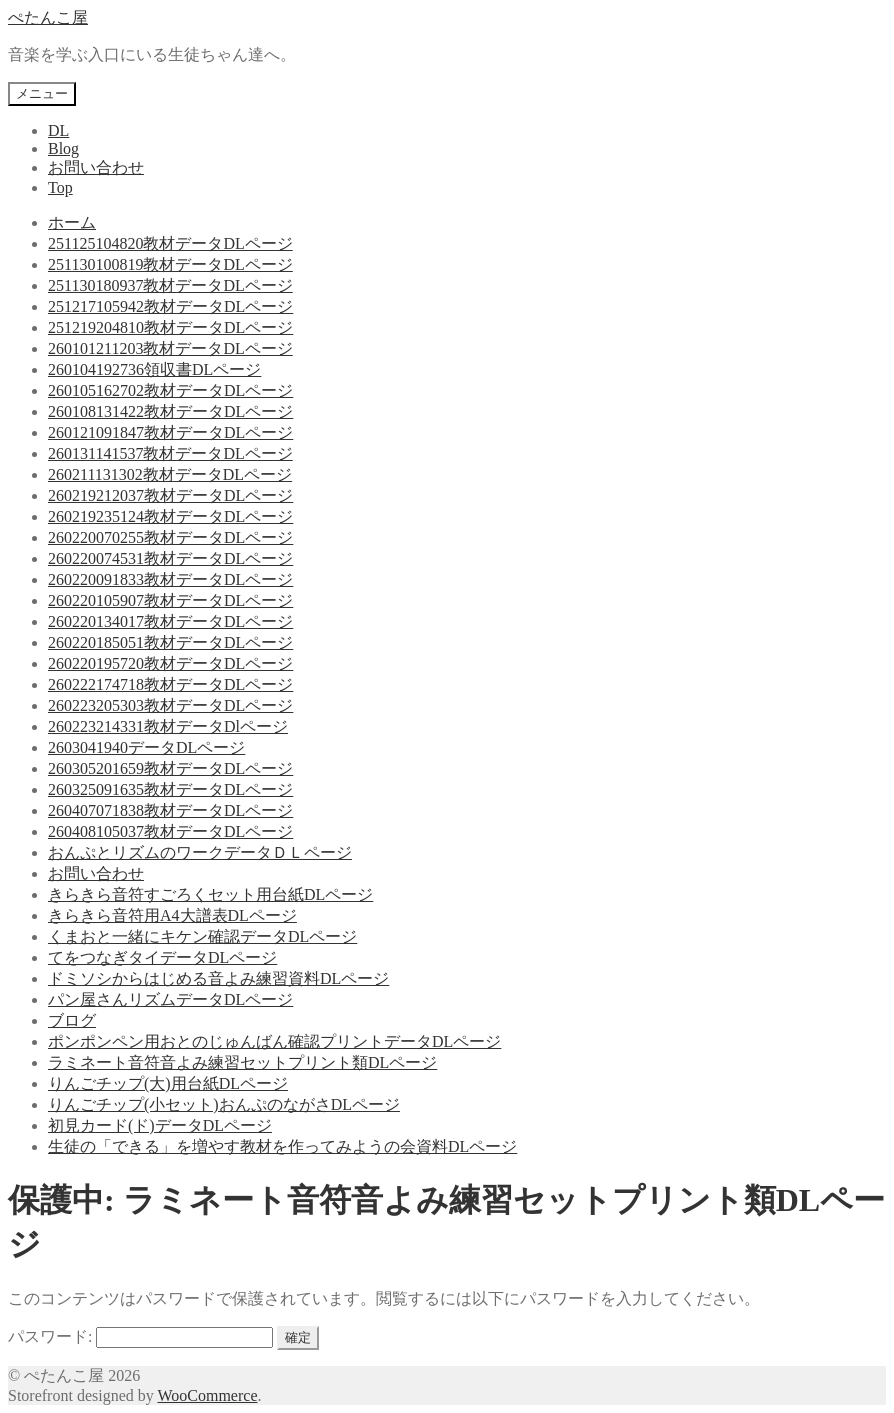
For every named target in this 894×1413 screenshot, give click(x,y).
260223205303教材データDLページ (170, 705)
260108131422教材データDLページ (170, 411)
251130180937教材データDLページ (170, 285)
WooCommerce (207, 1395)
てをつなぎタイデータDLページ (162, 957)
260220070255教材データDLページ (170, 537)
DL (58, 130)
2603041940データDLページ (146, 747)
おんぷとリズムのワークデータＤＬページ (200, 852)
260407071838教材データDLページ (170, 810)
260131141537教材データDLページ (170, 453)
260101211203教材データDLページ (170, 348)
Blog (63, 148)
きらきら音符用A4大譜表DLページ (172, 915)
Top (60, 187)
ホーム (72, 222)
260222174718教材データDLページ (170, 684)
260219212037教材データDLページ (170, 495)
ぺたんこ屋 (48, 17)
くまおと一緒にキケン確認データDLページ (202, 936)
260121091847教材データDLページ (170, 432)
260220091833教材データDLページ (170, 579)
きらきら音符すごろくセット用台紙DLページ (210, 894)
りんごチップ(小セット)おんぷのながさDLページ (224, 1104)
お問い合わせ (96, 167)
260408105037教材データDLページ (170, 831)
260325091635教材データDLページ (170, 789)
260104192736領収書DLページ (154, 369)
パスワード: (140, 1336)
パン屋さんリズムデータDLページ (170, 999)
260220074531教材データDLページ (170, 558)
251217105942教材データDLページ (170, 306)
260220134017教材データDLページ (170, 621)
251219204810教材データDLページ (170, 327)
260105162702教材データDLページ (170, 390)
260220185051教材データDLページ (170, 642)
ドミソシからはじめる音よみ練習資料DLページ (218, 978)
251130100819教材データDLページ (170, 264)
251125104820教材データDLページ (170, 243)
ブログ (72, 1020)
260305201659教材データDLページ (170, 768)
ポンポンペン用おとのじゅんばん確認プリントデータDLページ (274, 1041)
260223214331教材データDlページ (168, 726)
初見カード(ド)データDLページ (160, 1125)
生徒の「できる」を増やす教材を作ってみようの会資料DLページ (282, 1146)
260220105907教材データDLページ (170, 600)
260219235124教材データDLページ (170, 516)
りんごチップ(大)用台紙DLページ (168, 1083)
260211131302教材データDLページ (170, 474)
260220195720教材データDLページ (170, 663)
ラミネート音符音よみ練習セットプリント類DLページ (242, 1062)
